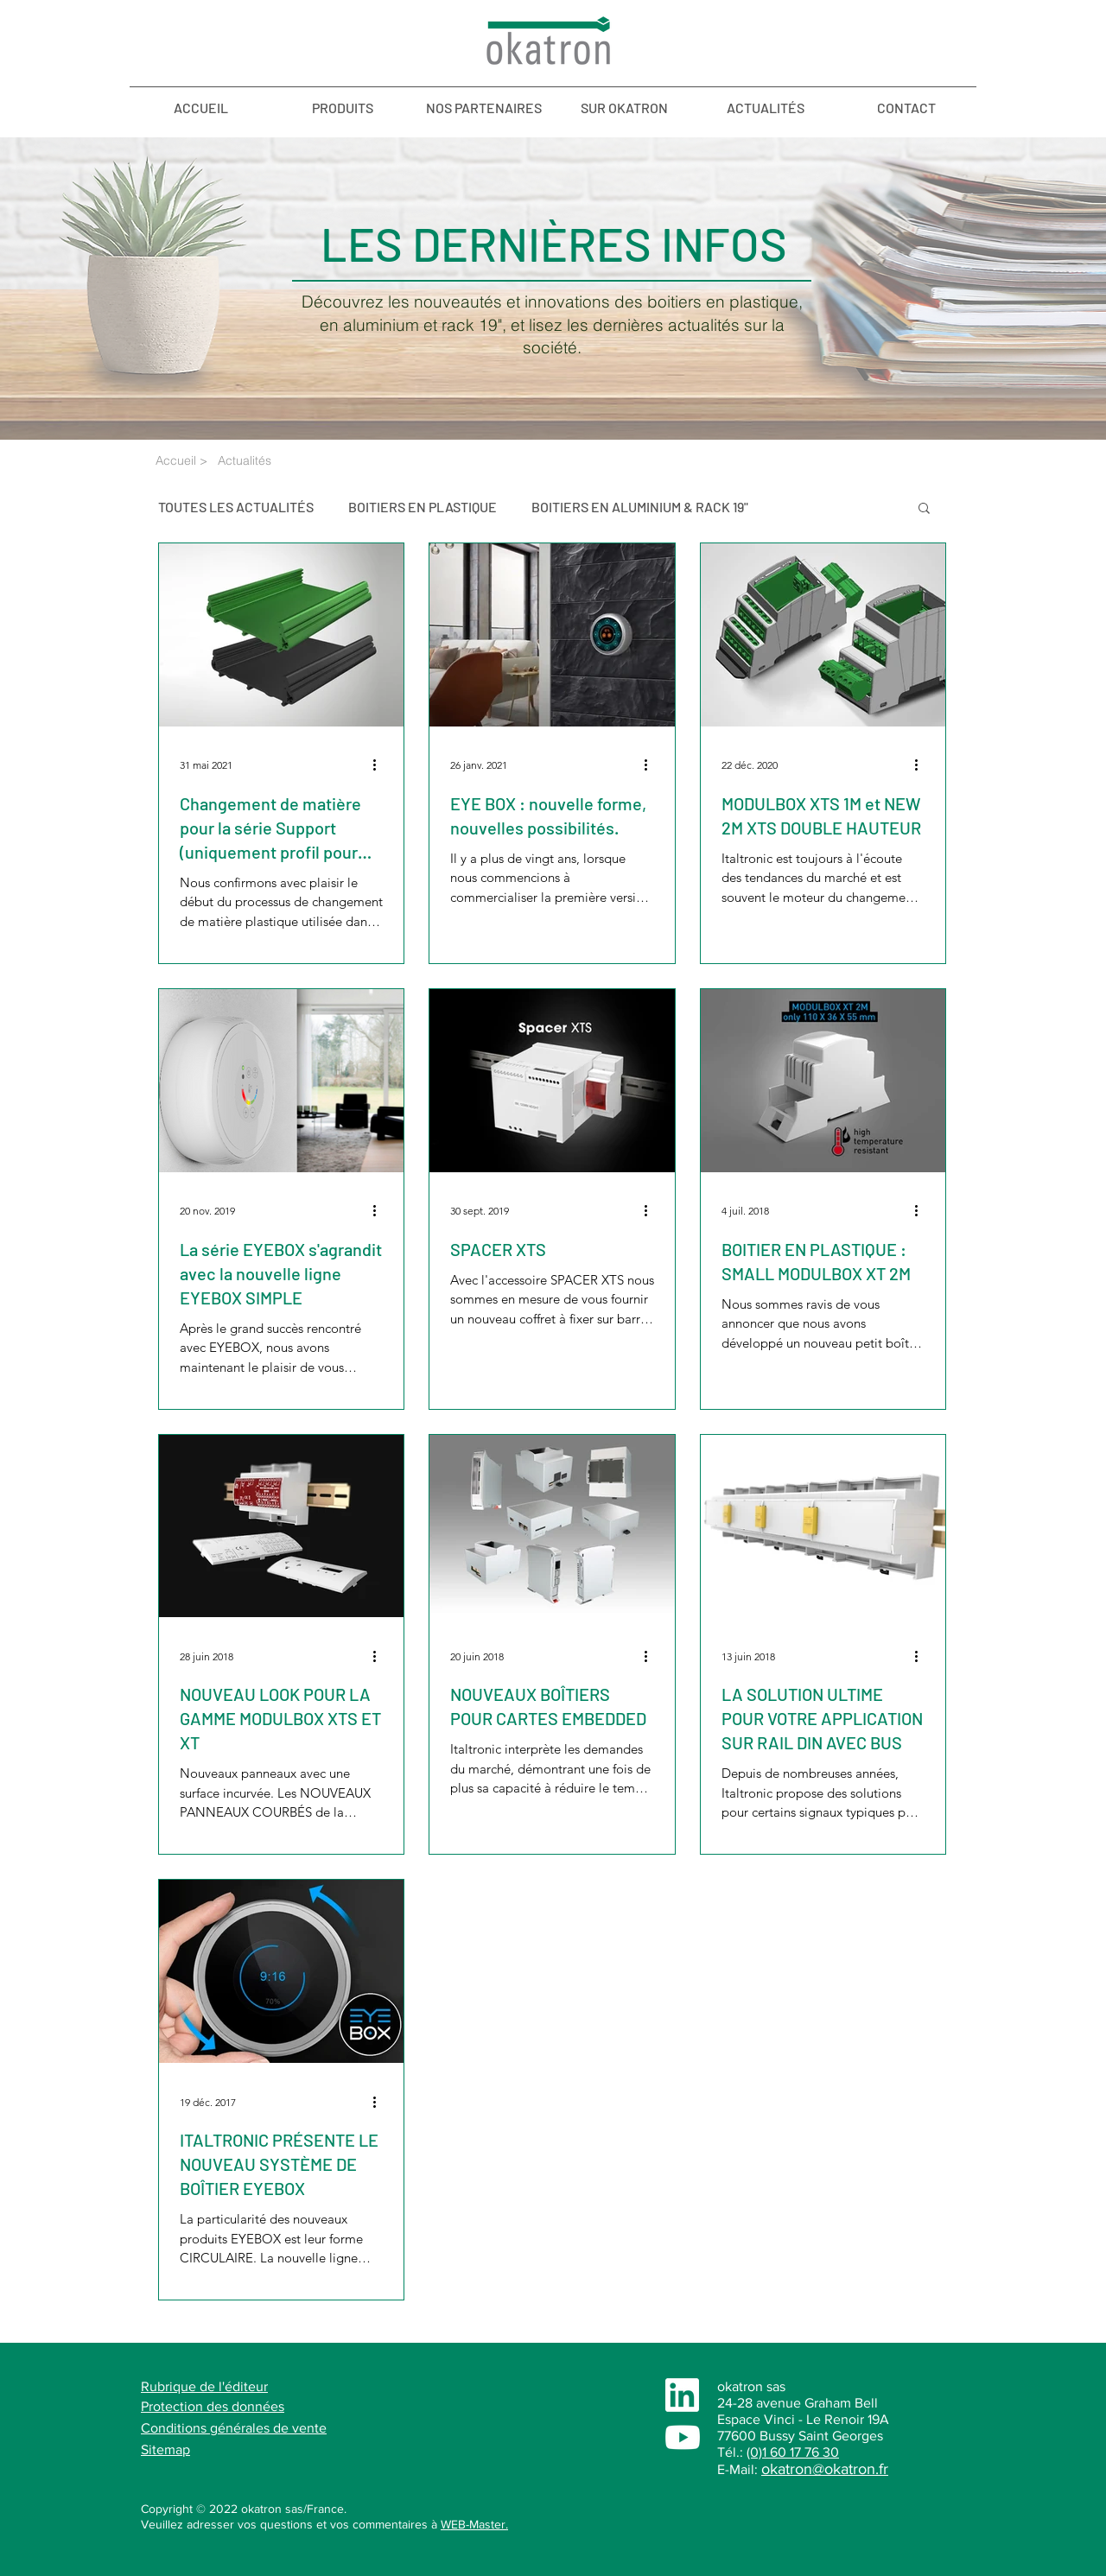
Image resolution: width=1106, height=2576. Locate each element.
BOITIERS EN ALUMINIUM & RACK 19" (639, 506)
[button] (924, 509)
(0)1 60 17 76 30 (793, 2452)
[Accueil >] (183, 461)
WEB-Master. (474, 2524)
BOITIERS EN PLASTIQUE (422, 506)
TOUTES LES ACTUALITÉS (236, 506)
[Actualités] (269, 461)
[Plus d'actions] (380, 765)
